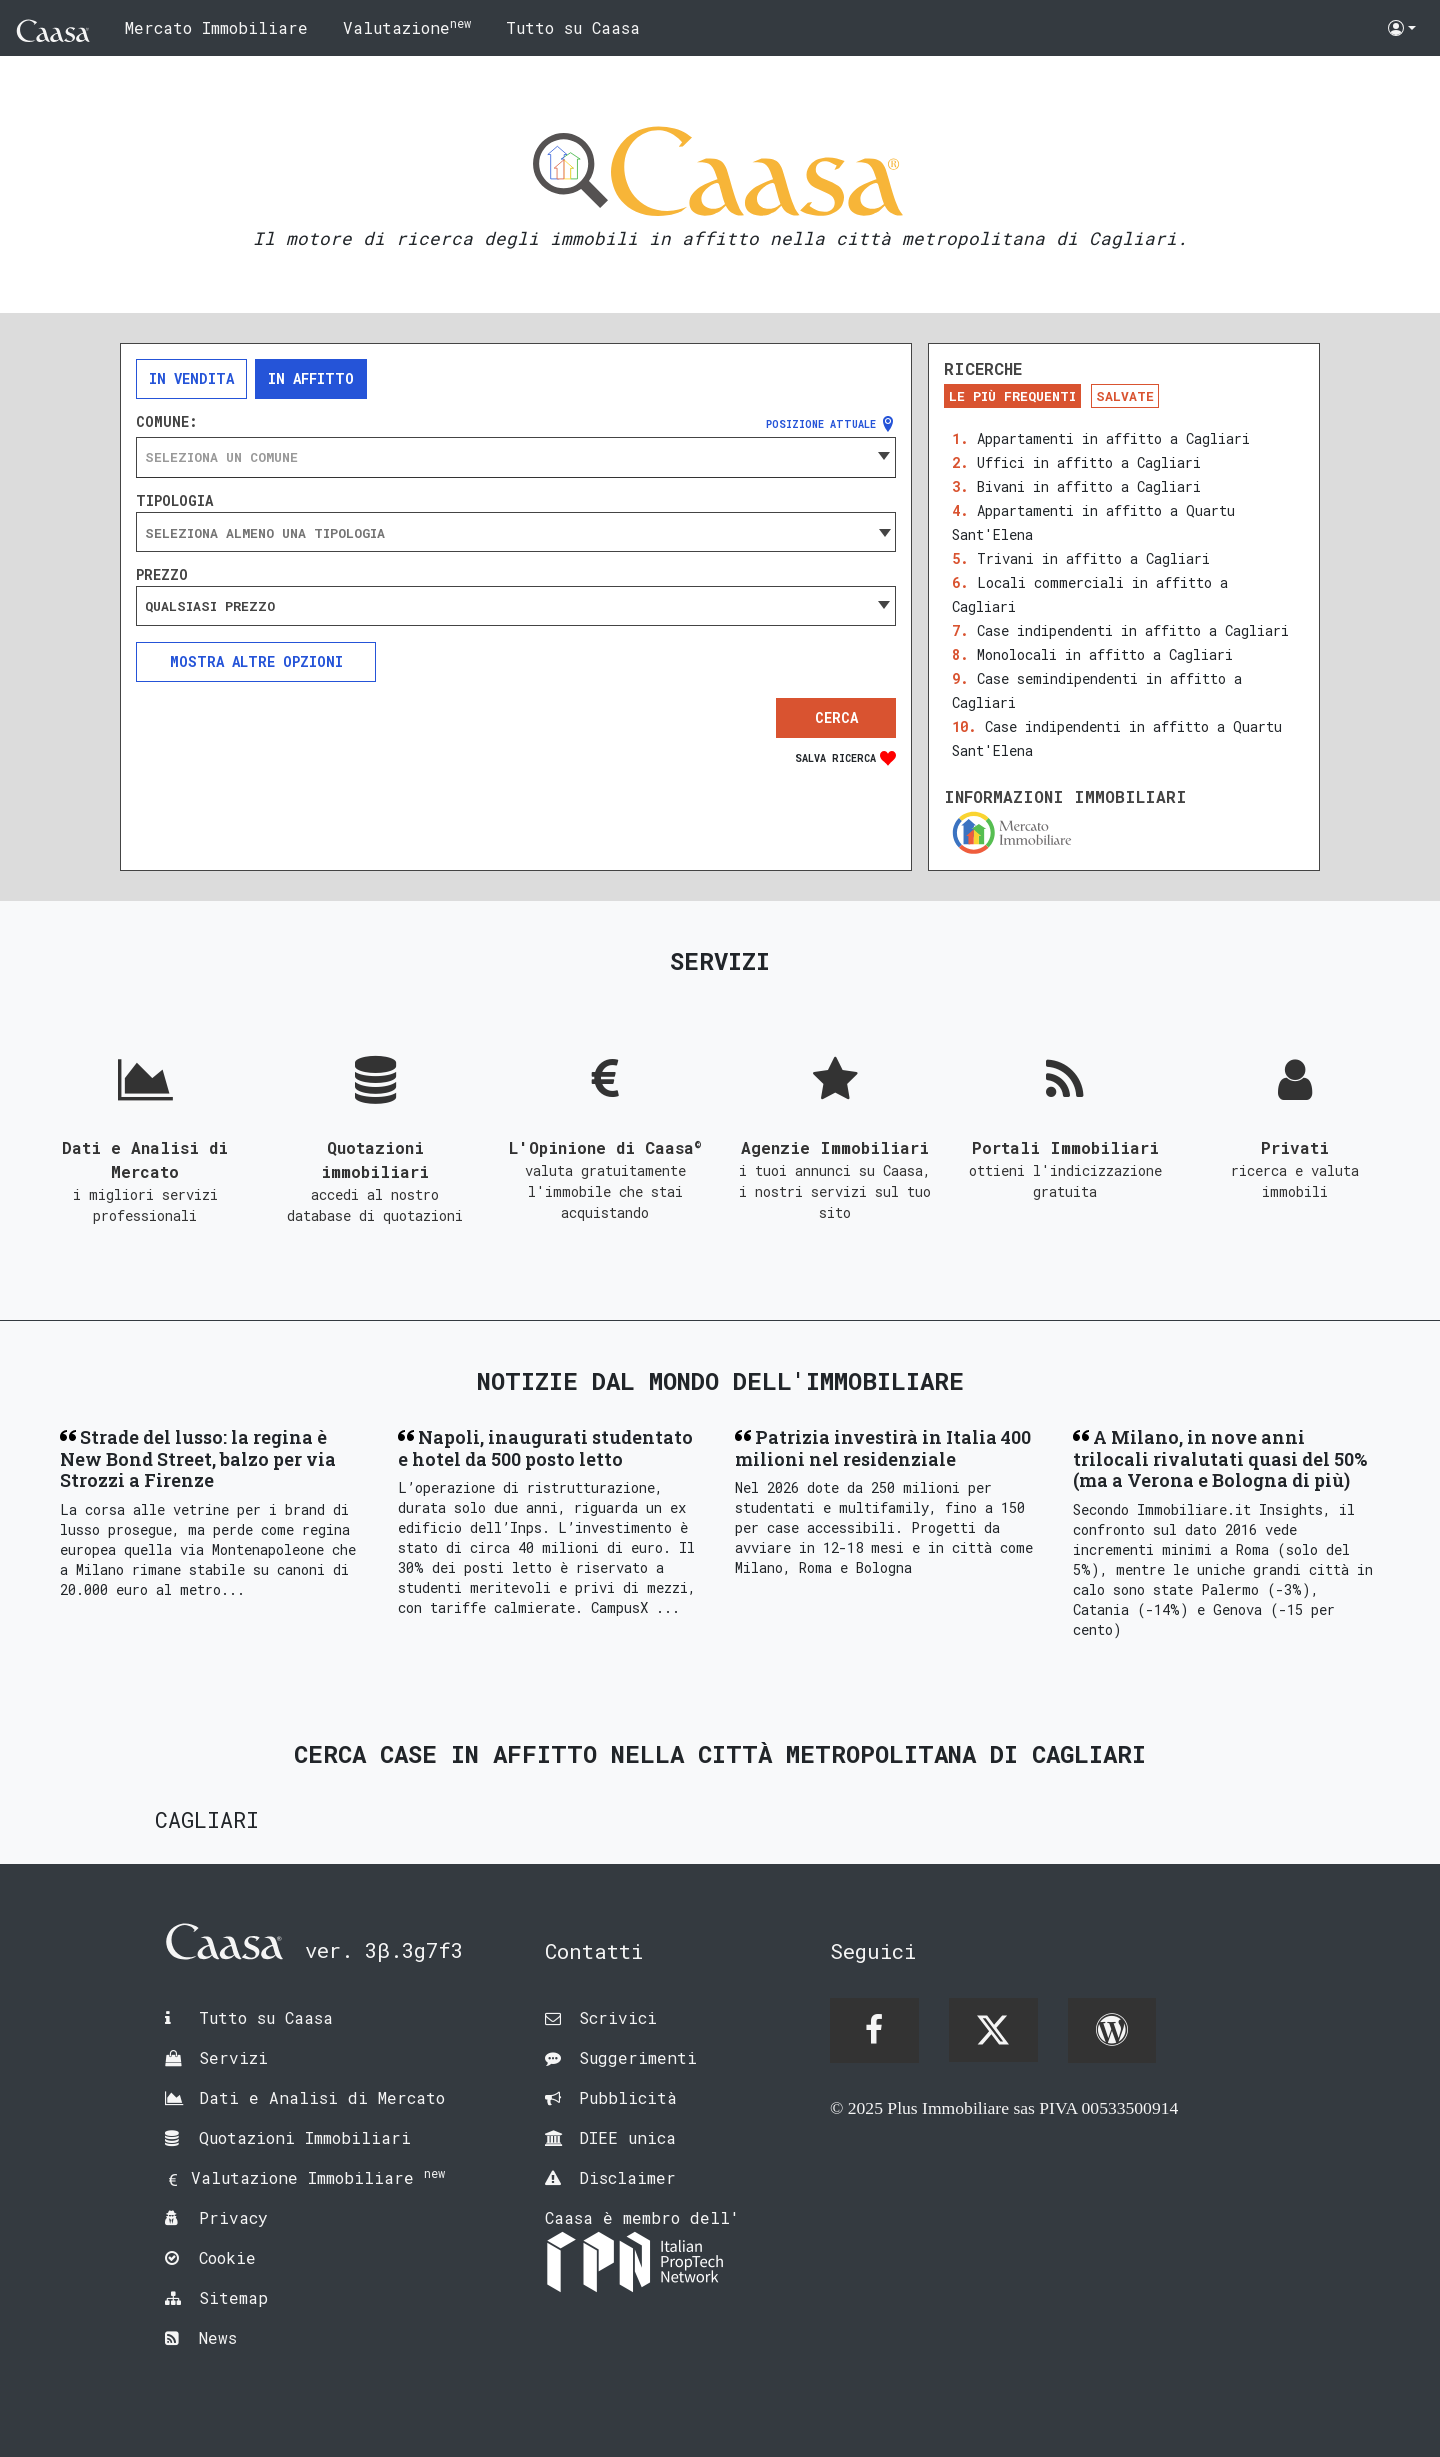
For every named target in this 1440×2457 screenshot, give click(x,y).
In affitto (311, 378)
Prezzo (162, 575)
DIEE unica (627, 2137)
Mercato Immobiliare (216, 27)
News (218, 2337)
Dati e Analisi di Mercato (322, 2097)
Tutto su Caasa (573, 27)
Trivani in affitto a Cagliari (1093, 558)
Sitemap (233, 2297)
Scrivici (618, 2017)
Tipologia (174, 501)
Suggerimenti (638, 2057)
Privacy (233, 2217)
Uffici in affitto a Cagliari (1089, 462)
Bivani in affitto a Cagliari (1089, 486)
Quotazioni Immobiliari (305, 2137)
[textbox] (516, 457)
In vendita (191, 378)
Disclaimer (627, 2177)
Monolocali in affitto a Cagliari (1105, 654)
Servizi (233, 2057)
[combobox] (516, 457)
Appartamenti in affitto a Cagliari (1113, 438)
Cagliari (207, 1819)
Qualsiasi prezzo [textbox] (210, 606)
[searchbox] (516, 533)
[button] (1402, 28)
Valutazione (407, 26)
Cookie (227, 2257)
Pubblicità (628, 2097)
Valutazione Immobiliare (318, 2177)
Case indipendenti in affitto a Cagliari (1133, 630)
